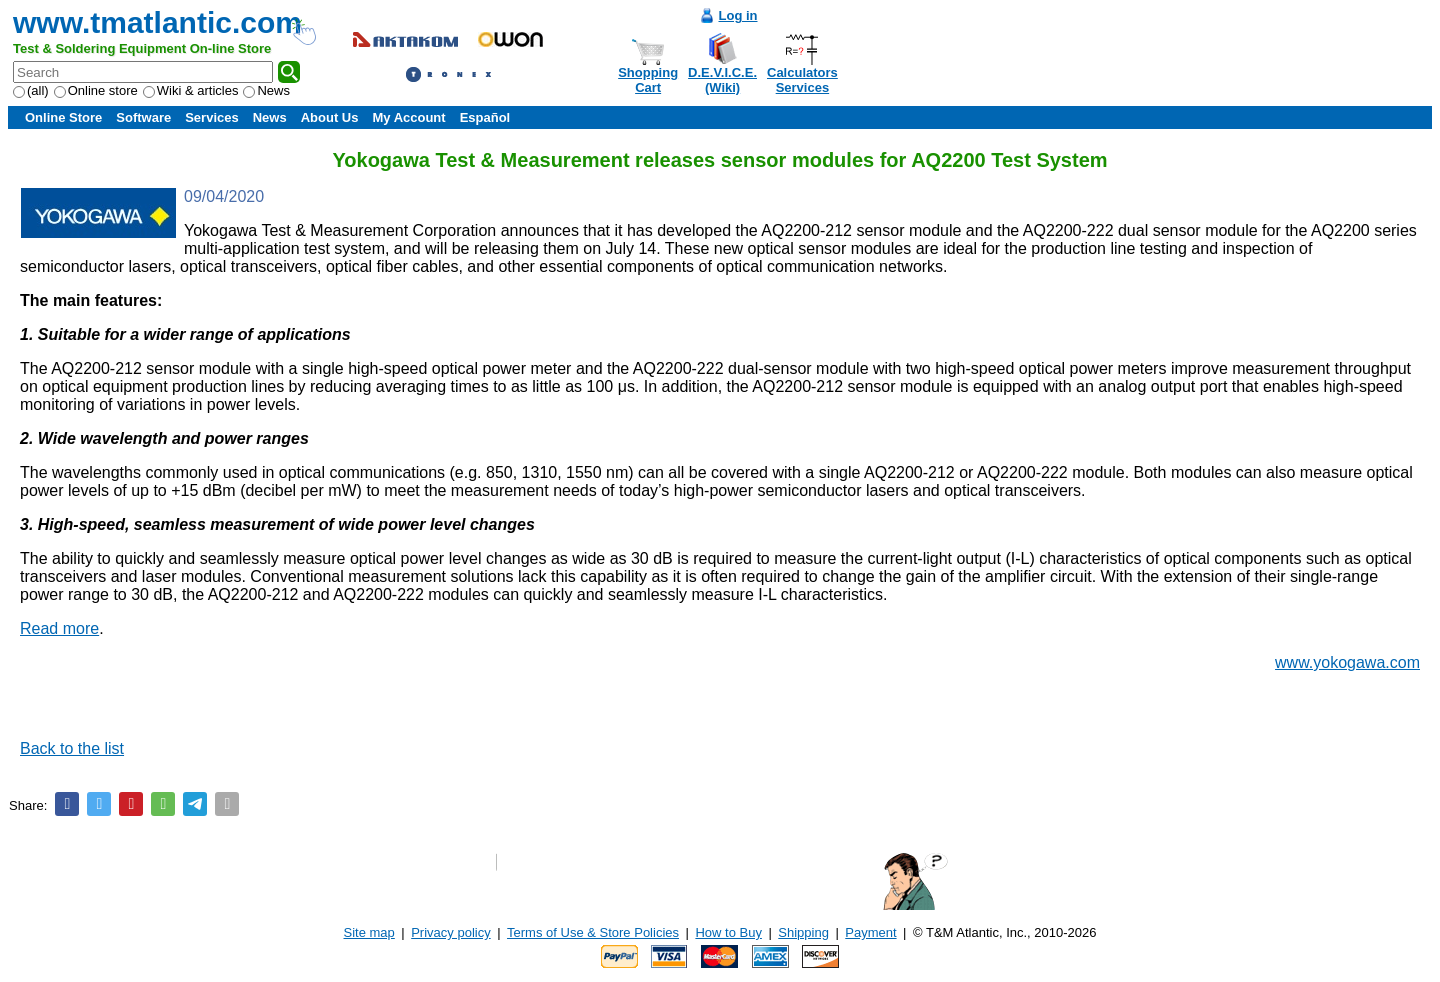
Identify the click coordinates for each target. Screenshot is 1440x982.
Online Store (63, 117)
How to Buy (728, 932)
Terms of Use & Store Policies (593, 932)
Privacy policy (450, 932)
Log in (738, 15)
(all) (31, 90)
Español (485, 117)
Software (143, 117)
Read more (59, 628)
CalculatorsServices (802, 80)
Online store (96, 90)
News (266, 90)
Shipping (803, 932)
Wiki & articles (191, 90)
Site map (369, 932)
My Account (408, 117)
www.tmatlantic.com (157, 22)
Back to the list (72, 748)
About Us (330, 117)
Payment (870, 932)
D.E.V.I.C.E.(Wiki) (722, 80)
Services (212, 117)
